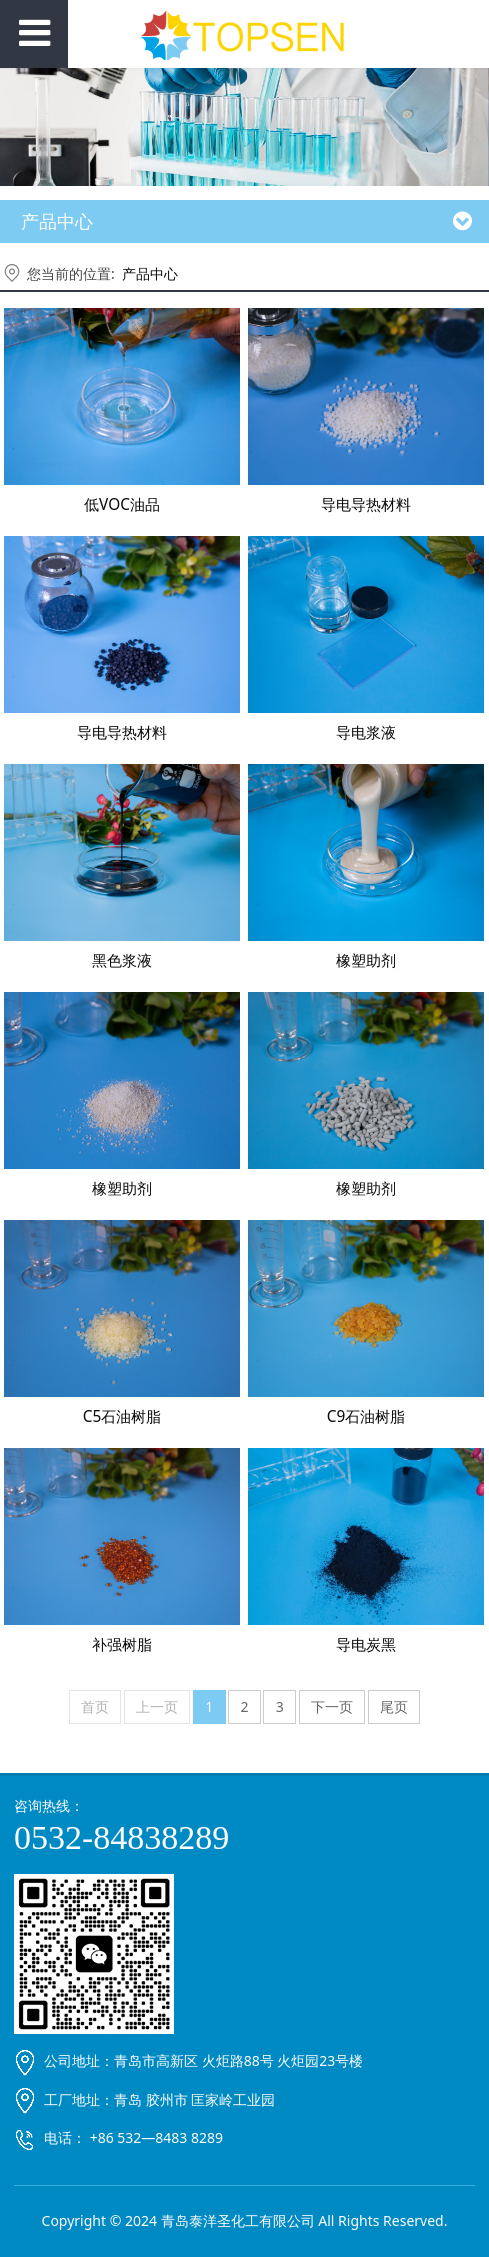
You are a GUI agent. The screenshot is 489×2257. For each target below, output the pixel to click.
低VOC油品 (122, 504)
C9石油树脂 (366, 1416)
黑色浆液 (122, 960)
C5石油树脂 (122, 1416)
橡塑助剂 (366, 960)
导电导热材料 (366, 504)
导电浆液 (366, 732)
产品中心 (150, 273)
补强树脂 (122, 1644)
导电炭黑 (366, 1644)
